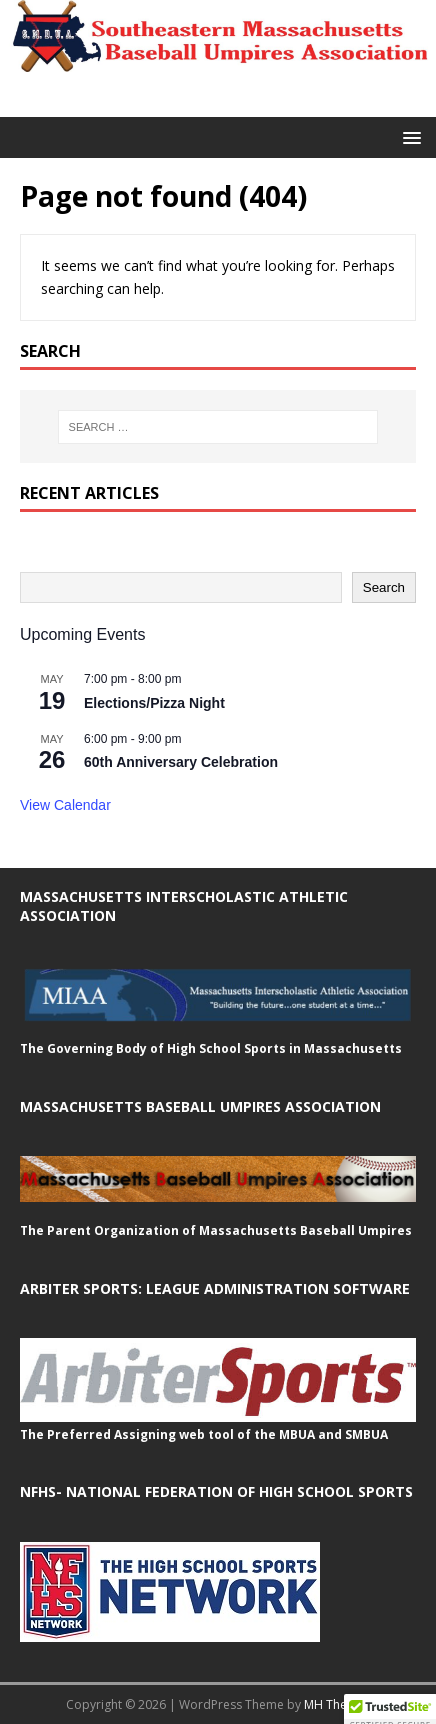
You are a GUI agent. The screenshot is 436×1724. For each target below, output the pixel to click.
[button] (408, 136)
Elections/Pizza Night (154, 703)
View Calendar (65, 805)
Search (384, 587)
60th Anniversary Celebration (181, 762)
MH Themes (337, 1704)
